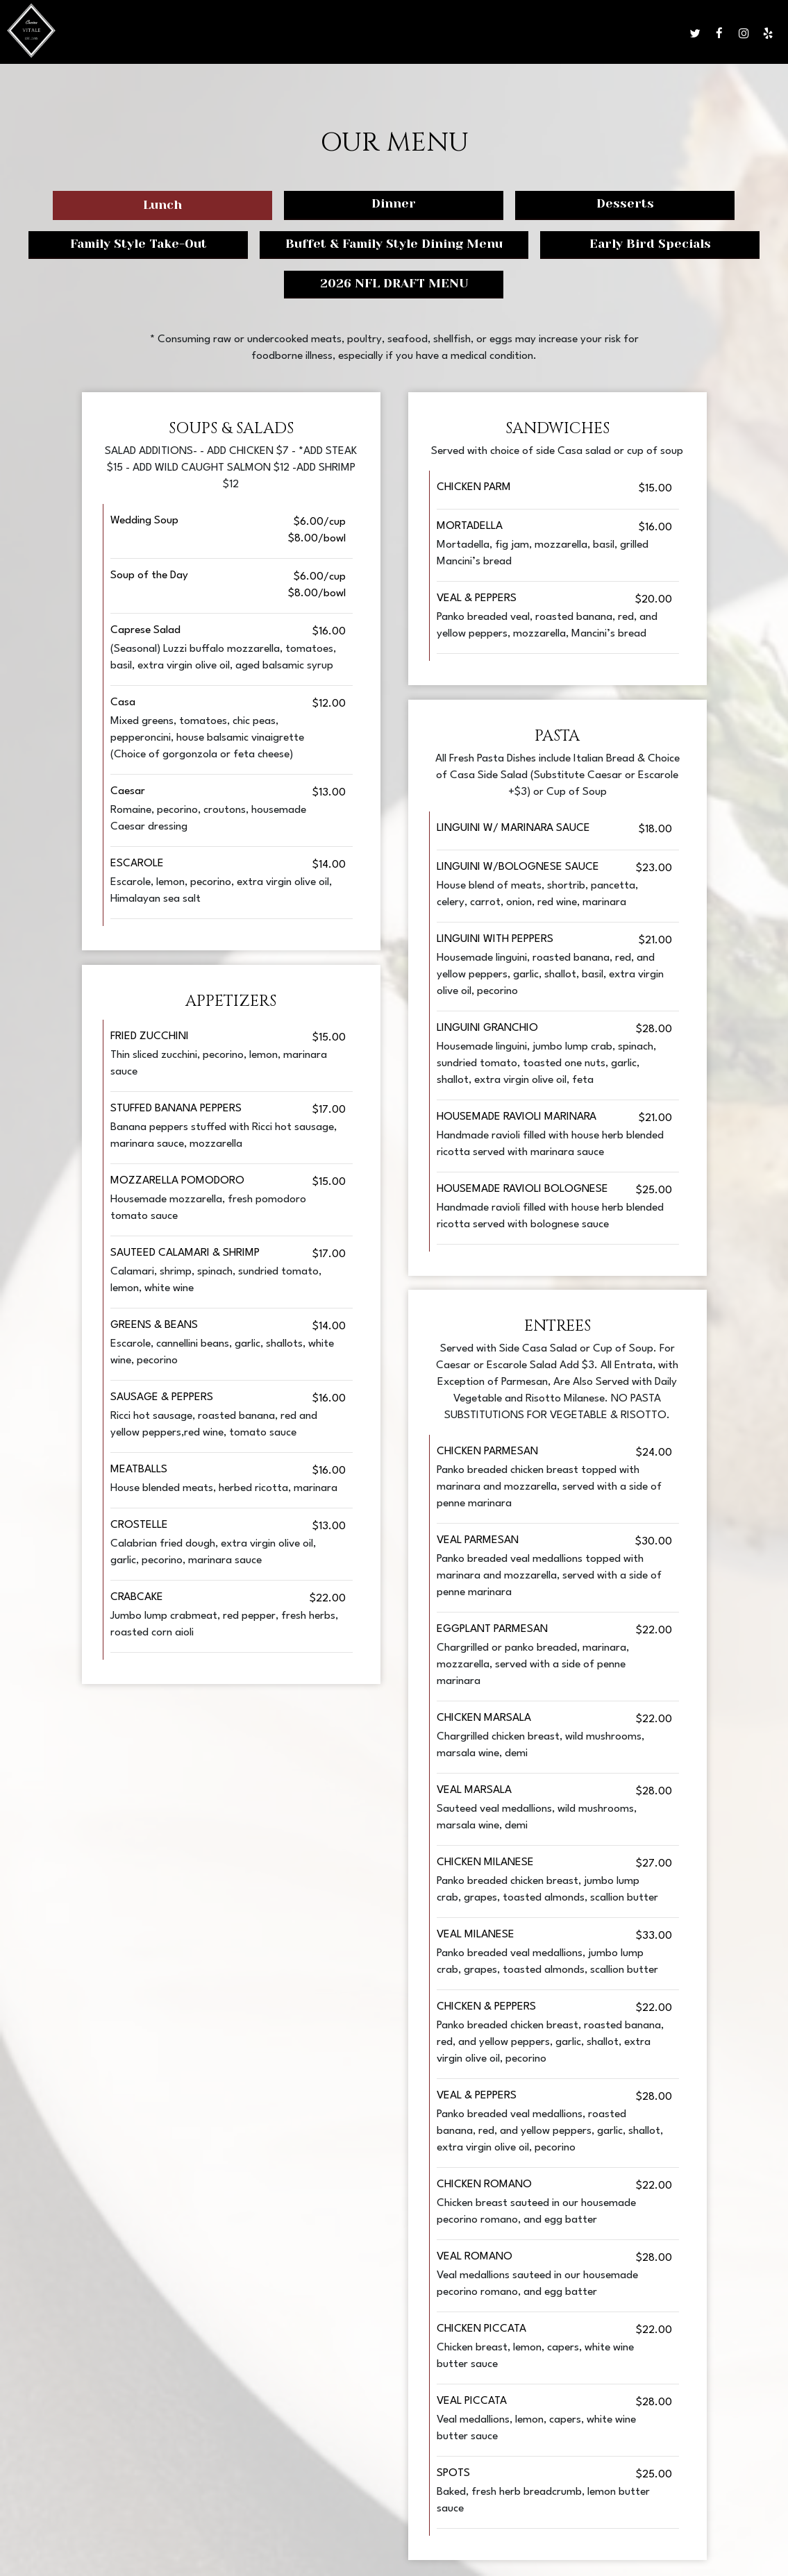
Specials (415, 34)
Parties (507, 34)
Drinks (367, 34)
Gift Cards (563, 34)
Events (462, 34)
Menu (325, 34)
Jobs (659, 34)
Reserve (620, 34)
